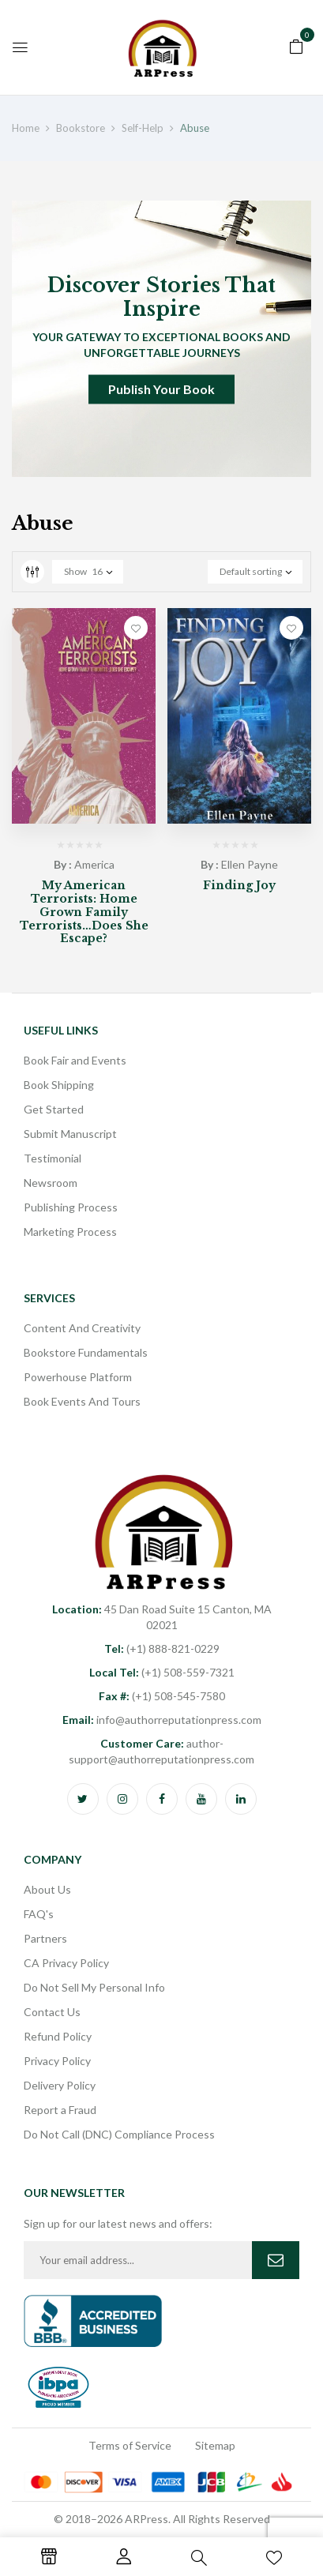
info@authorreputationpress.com (161, 1719)
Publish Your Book (161, 388)
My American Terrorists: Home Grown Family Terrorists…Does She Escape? (84, 911)
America (94, 864)
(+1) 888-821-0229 (162, 1648)
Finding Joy (239, 885)
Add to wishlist (136, 628)
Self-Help (142, 128)
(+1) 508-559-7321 (162, 1672)
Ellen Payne (249, 864)
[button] (296, 45)
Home (25, 128)
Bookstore (80, 128)
